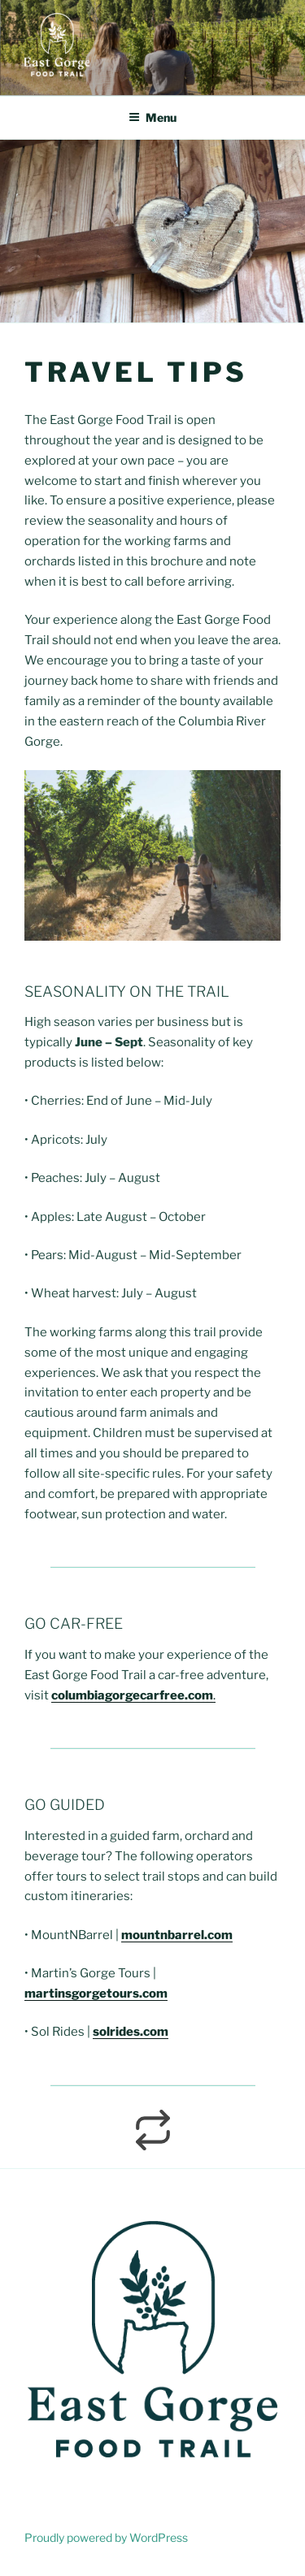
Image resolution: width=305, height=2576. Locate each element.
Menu (152, 117)
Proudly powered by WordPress (106, 2537)
